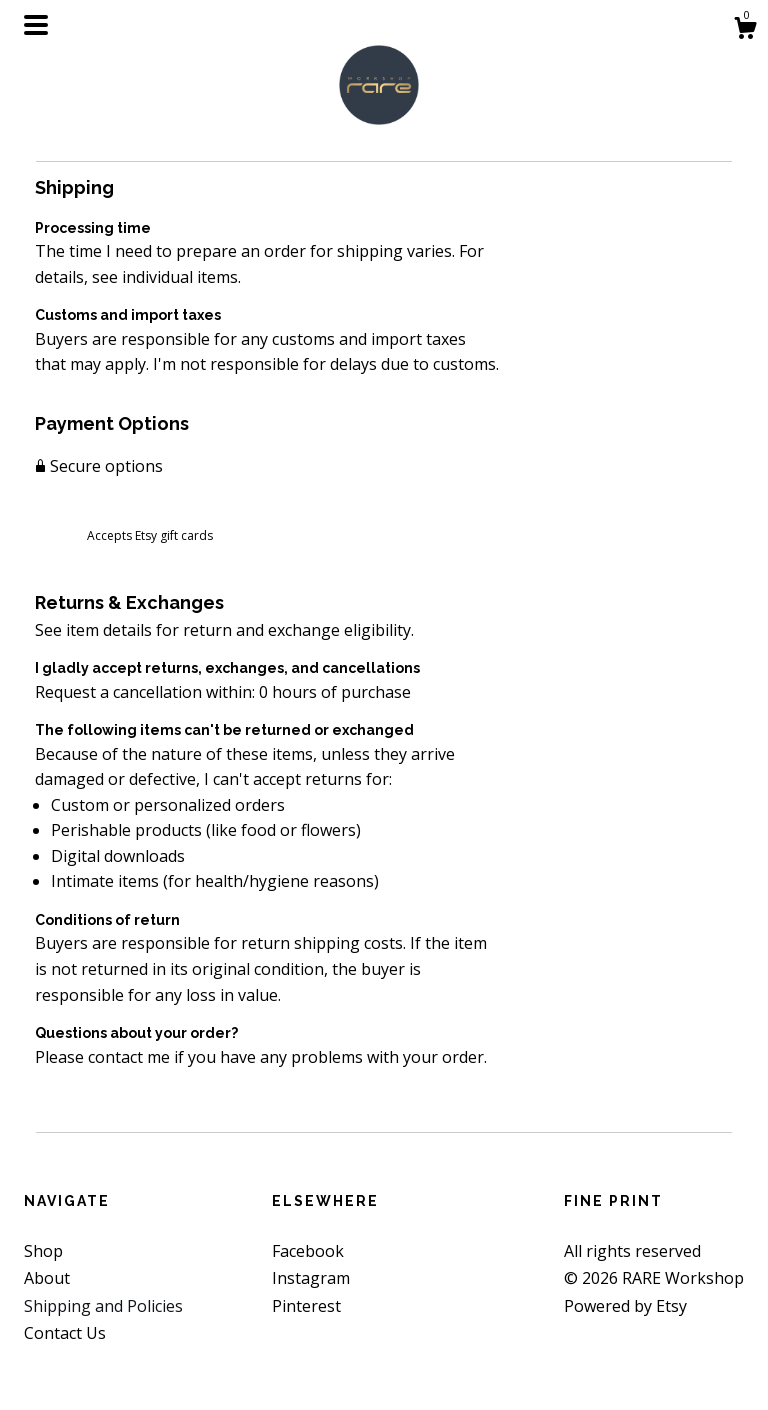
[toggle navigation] (36, 25)
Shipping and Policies (103, 1306)
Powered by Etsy (625, 1306)
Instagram (311, 1278)
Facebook (308, 1251)
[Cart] (745, 30)
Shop (43, 1251)
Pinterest (306, 1306)
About (47, 1278)
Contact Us (65, 1333)
